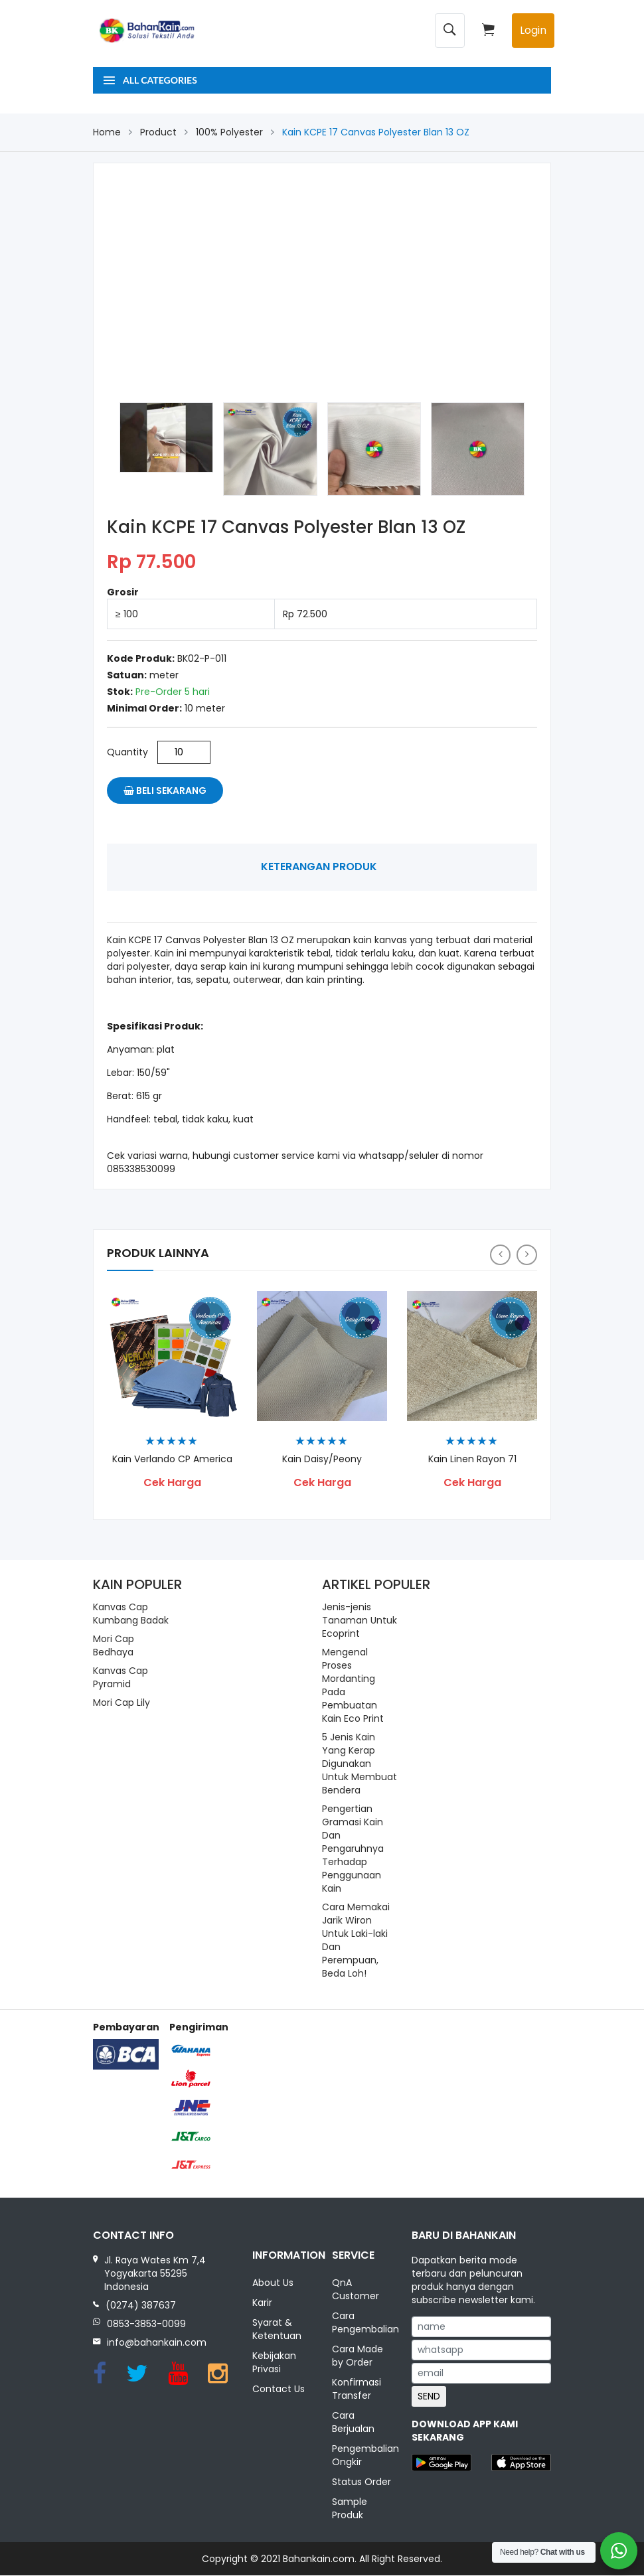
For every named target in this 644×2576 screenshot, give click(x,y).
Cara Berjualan (353, 2422)
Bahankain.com (319, 2559)
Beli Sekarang (164, 790)
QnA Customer (355, 2290)
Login (533, 30)
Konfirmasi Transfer (356, 2389)
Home (107, 132)
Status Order (361, 2482)
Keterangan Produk (319, 866)
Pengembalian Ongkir (362, 2456)
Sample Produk (349, 2509)
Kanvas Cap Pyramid (120, 1677)
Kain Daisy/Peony (322, 1459)
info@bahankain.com (156, 2342)
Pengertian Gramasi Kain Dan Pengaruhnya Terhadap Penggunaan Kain (353, 1848)
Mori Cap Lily (121, 1702)
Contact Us (278, 2389)
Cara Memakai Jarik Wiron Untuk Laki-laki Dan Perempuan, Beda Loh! (356, 1940)
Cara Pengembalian (362, 2323)
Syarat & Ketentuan (276, 2329)
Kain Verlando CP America (172, 1459)
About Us (272, 2283)
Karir (262, 2303)
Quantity (127, 752)
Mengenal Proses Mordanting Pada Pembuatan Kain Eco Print (353, 1685)
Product (158, 132)
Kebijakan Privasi (274, 2363)
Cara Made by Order (357, 2356)
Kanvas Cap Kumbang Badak (131, 1613)
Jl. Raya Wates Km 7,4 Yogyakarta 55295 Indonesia (155, 2273)
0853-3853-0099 (146, 2323)
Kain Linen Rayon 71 (472, 1459)
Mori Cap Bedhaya (113, 1645)
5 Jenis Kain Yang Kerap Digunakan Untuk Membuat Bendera (359, 1763)
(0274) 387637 (141, 2305)
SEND (429, 2396)
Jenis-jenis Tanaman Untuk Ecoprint (359, 1620)
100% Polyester (229, 132)
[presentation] (500, 1255)
